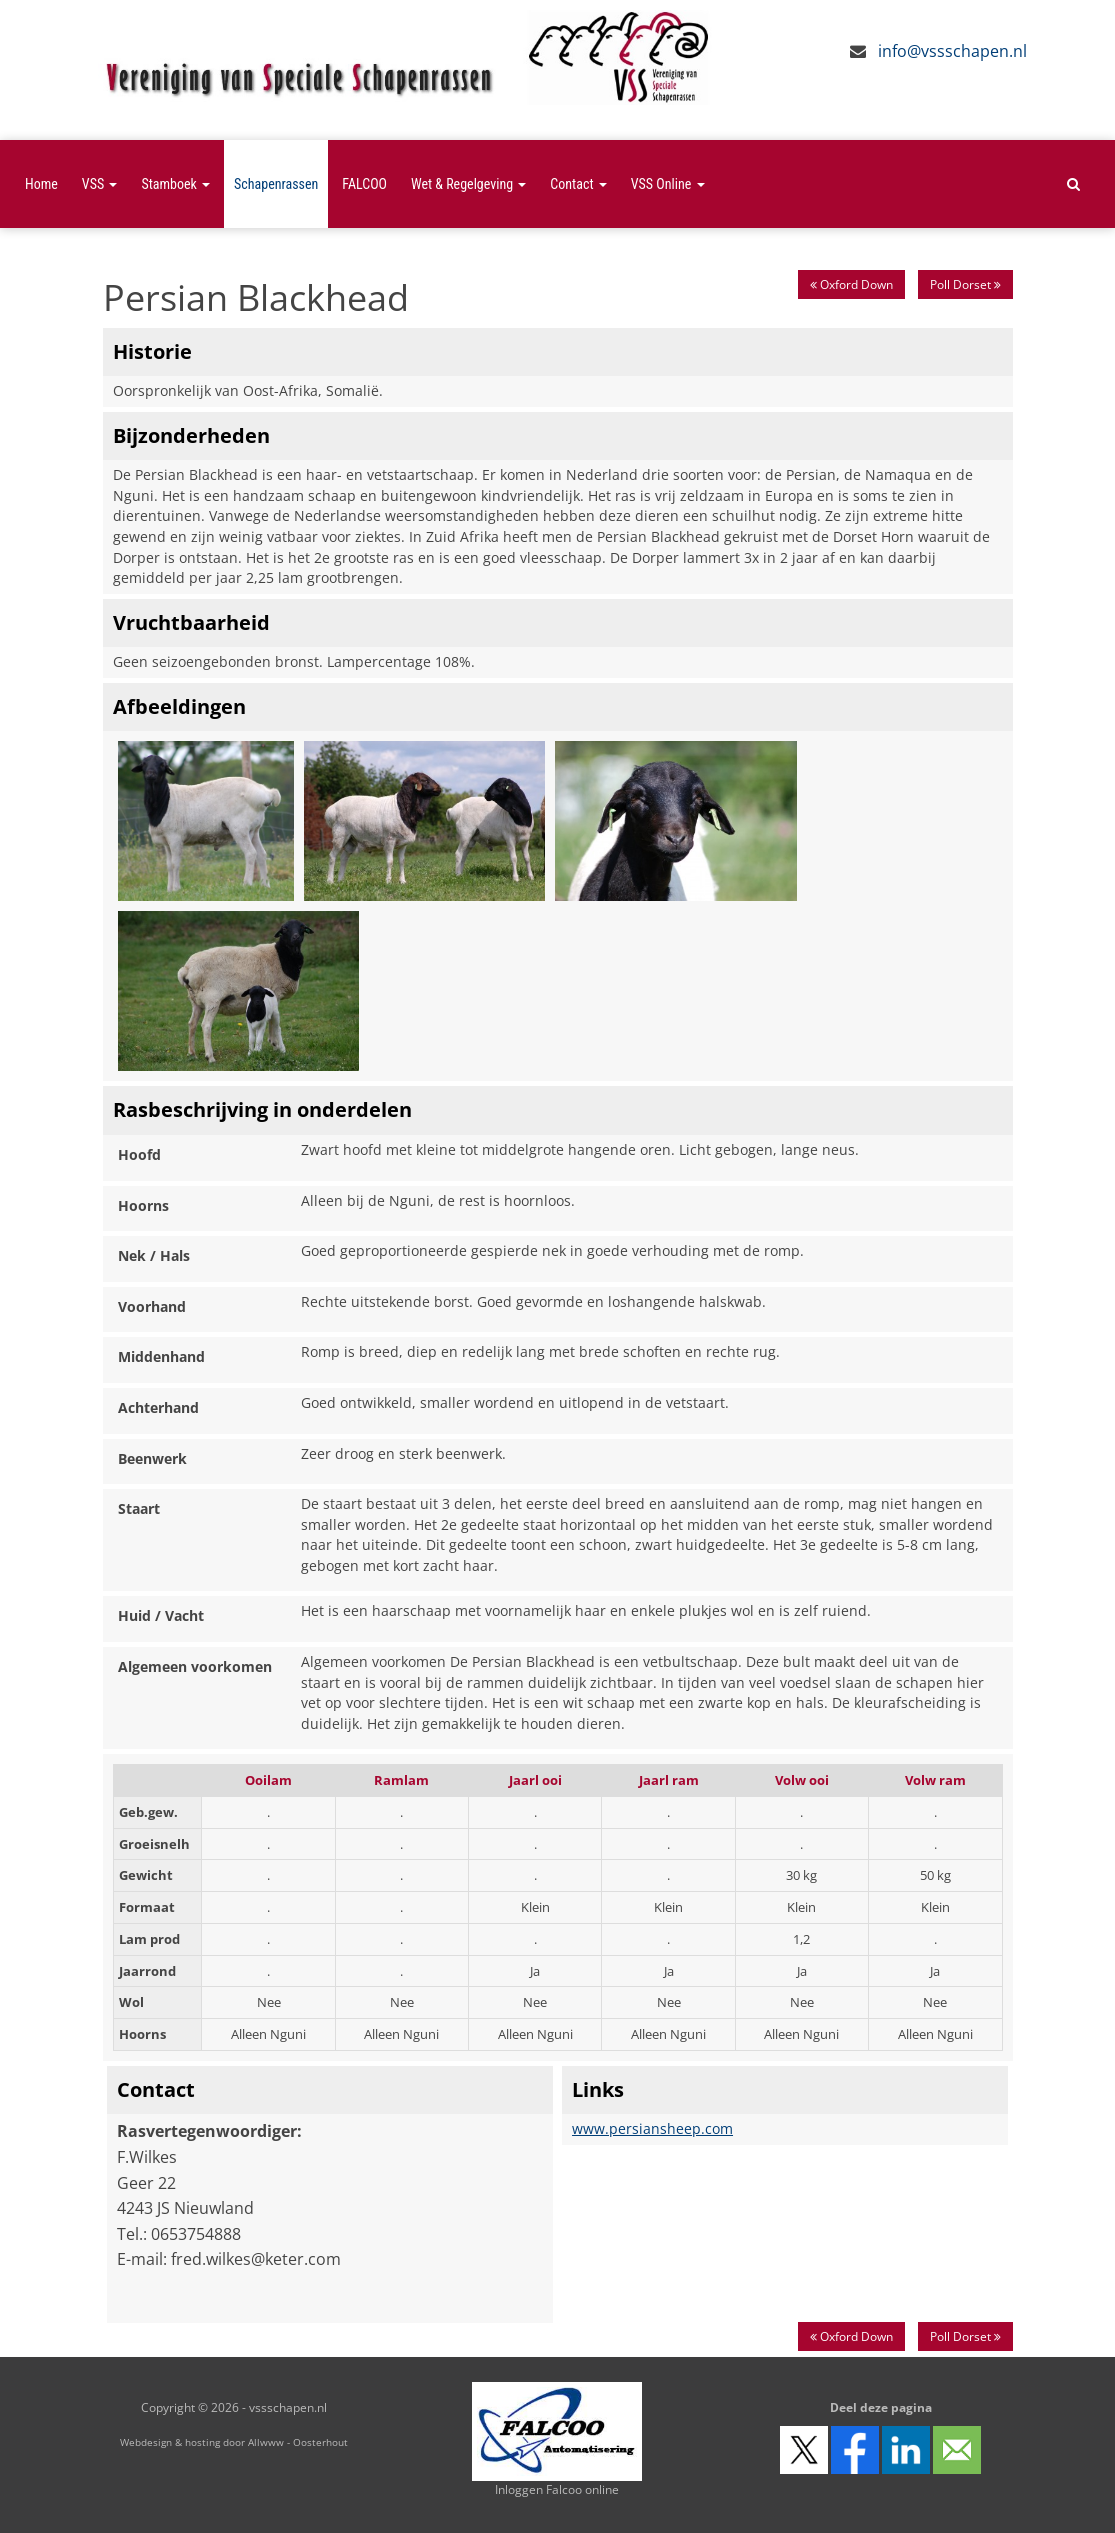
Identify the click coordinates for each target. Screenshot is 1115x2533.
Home (41, 184)
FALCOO (364, 184)
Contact (578, 184)
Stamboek (175, 184)
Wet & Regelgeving (468, 184)
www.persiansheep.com (652, 2128)
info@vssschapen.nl (952, 51)
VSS (100, 184)
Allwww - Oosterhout (298, 2442)
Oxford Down (851, 284)
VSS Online (668, 184)
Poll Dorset (965, 284)
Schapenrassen (276, 184)
